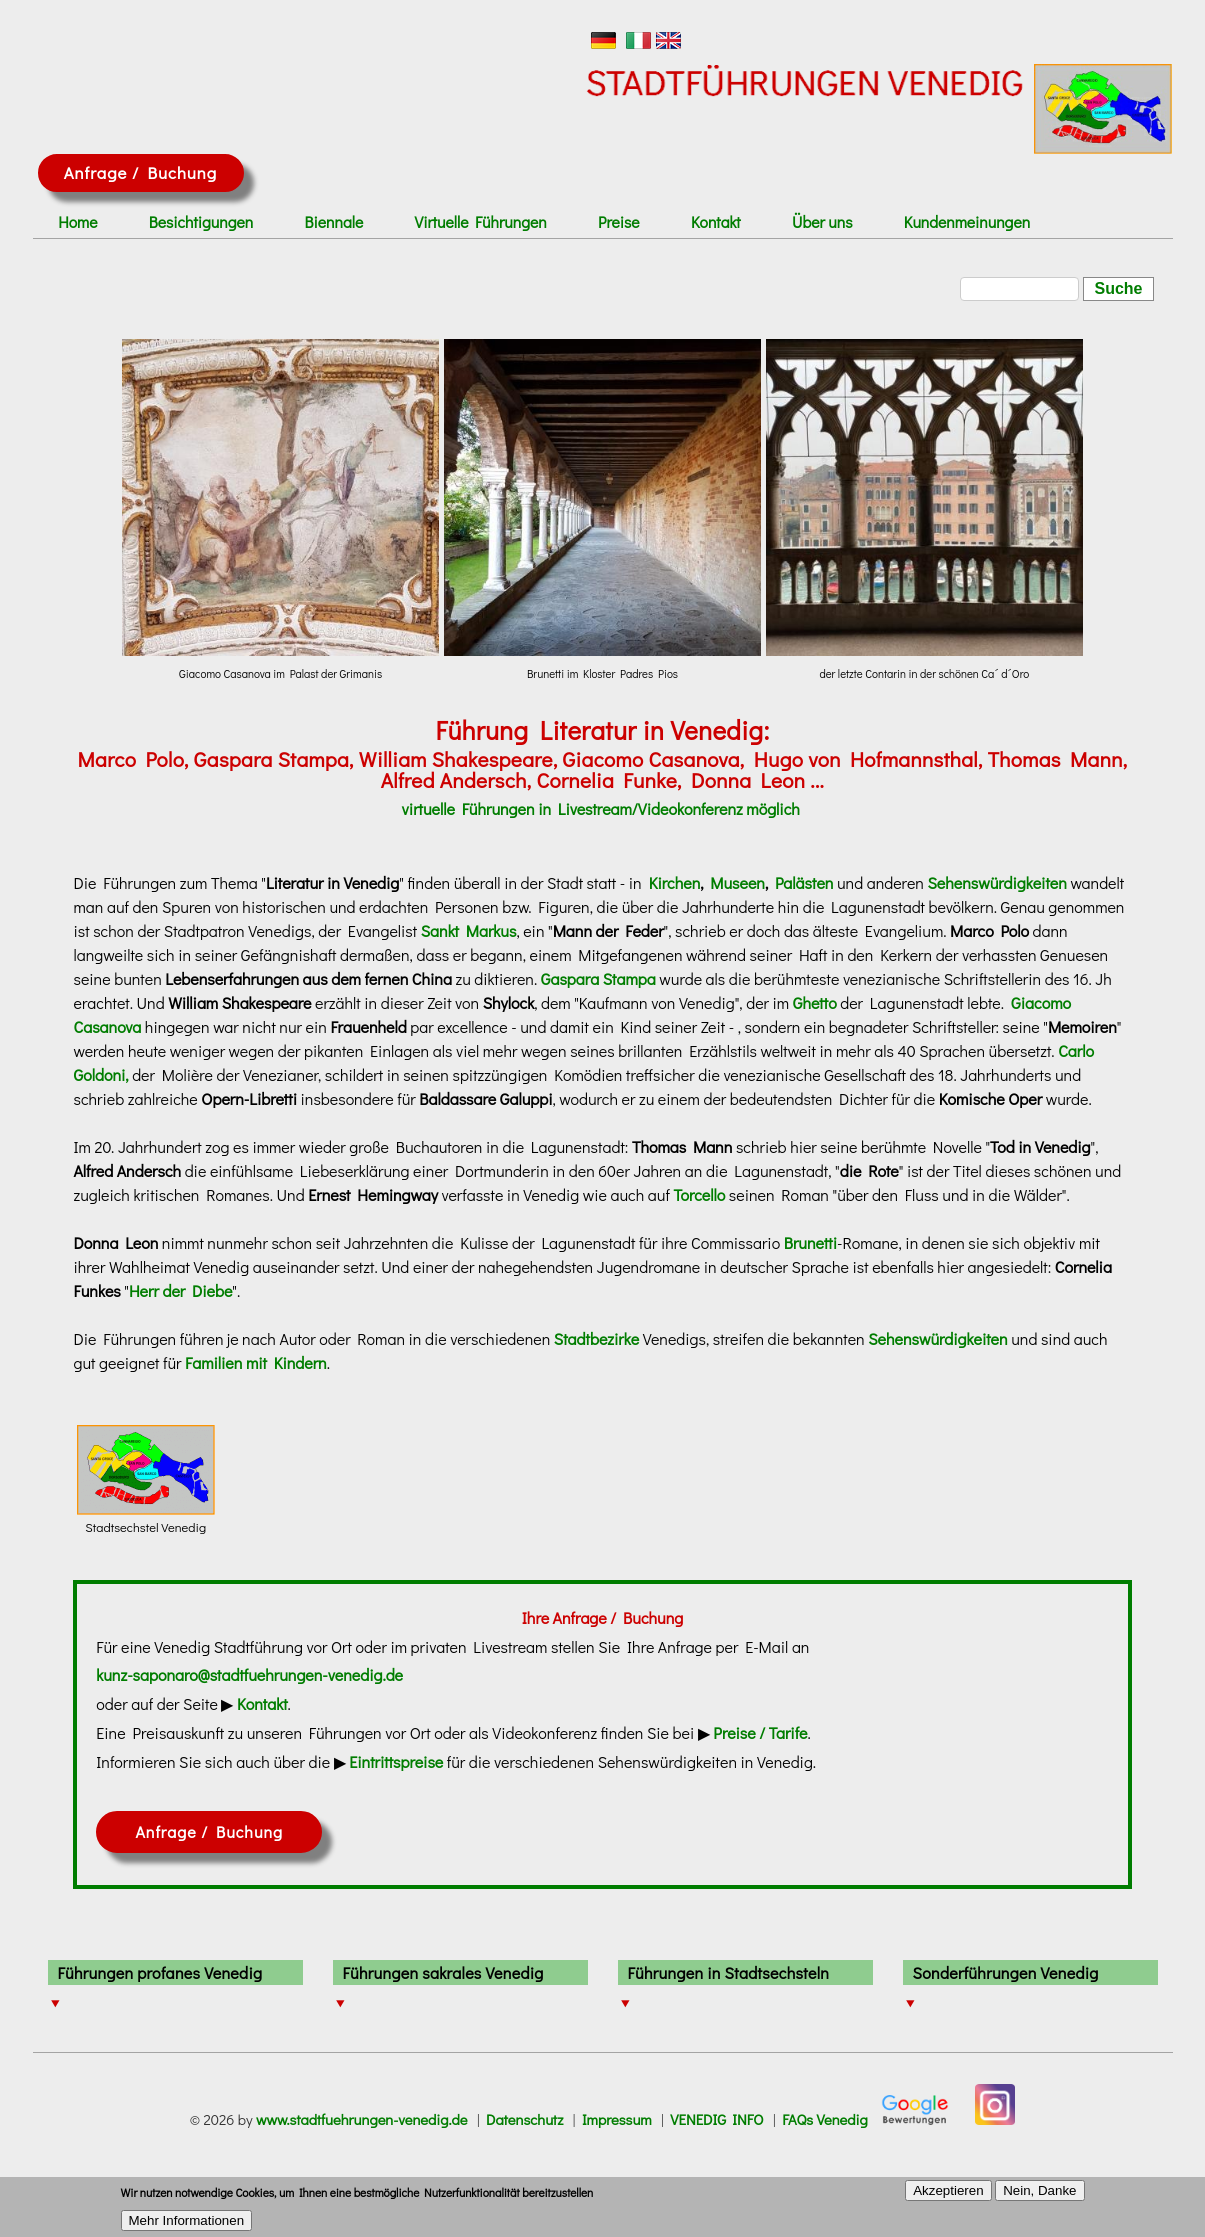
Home (77, 222)
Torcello (699, 1194)
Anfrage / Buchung (140, 172)
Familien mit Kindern (256, 1362)
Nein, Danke (1039, 2195)
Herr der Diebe (180, 1290)
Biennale (334, 222)
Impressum (617, 2119)
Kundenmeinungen (967, 222)
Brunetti (810, 1242)
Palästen (804, 882)
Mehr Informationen (187, 2225)
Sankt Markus (469, 930)
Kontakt (716, 222)
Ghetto (815, 1002)
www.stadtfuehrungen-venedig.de (362, 2119)
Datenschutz (524, 2119)
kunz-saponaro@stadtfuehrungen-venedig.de (249, 1674)
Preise (619, 222)
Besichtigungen (201, 222)
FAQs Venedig (825, 2119)
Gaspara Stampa (598, 978)
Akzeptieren (948, 2195)
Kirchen (674, 882)
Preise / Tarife (760, 1732)
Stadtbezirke (596, 1338)
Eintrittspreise (396, 1761)
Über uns (822, 222)
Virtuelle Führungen (481, 222)
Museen (737, 882)
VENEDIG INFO (716, 2119)
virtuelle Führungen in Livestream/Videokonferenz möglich (601, 808)
